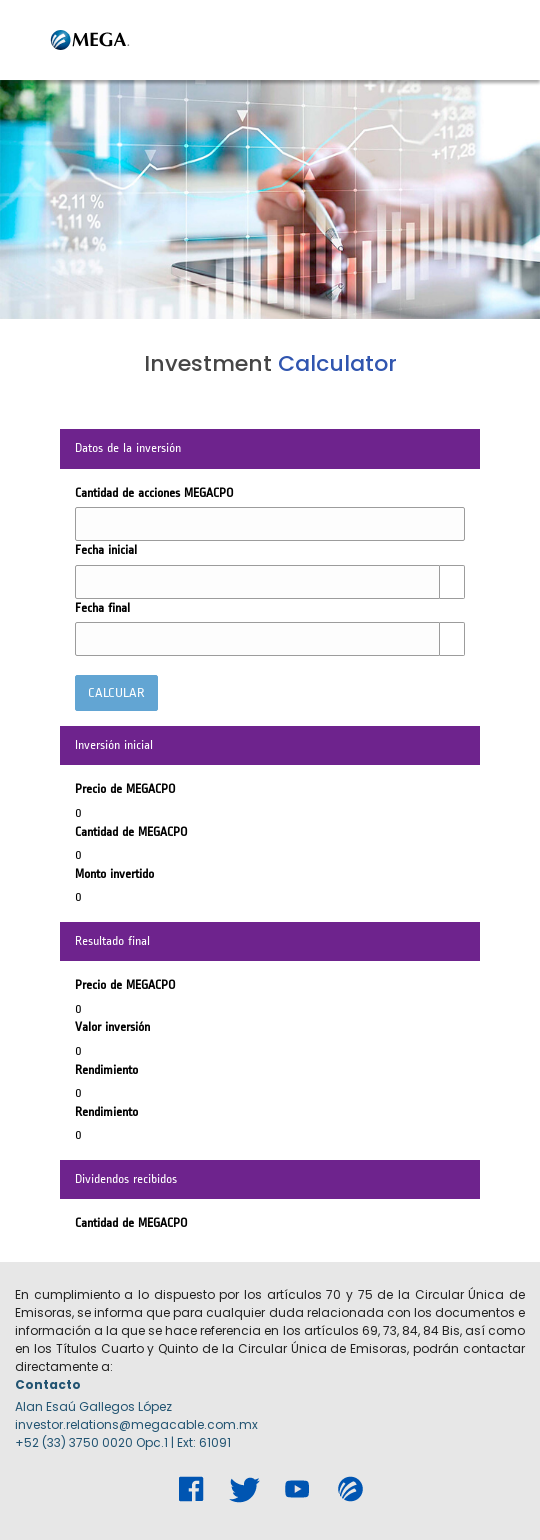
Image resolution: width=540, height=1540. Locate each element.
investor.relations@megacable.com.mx (136, 1424)
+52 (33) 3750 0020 (74, 1442)
